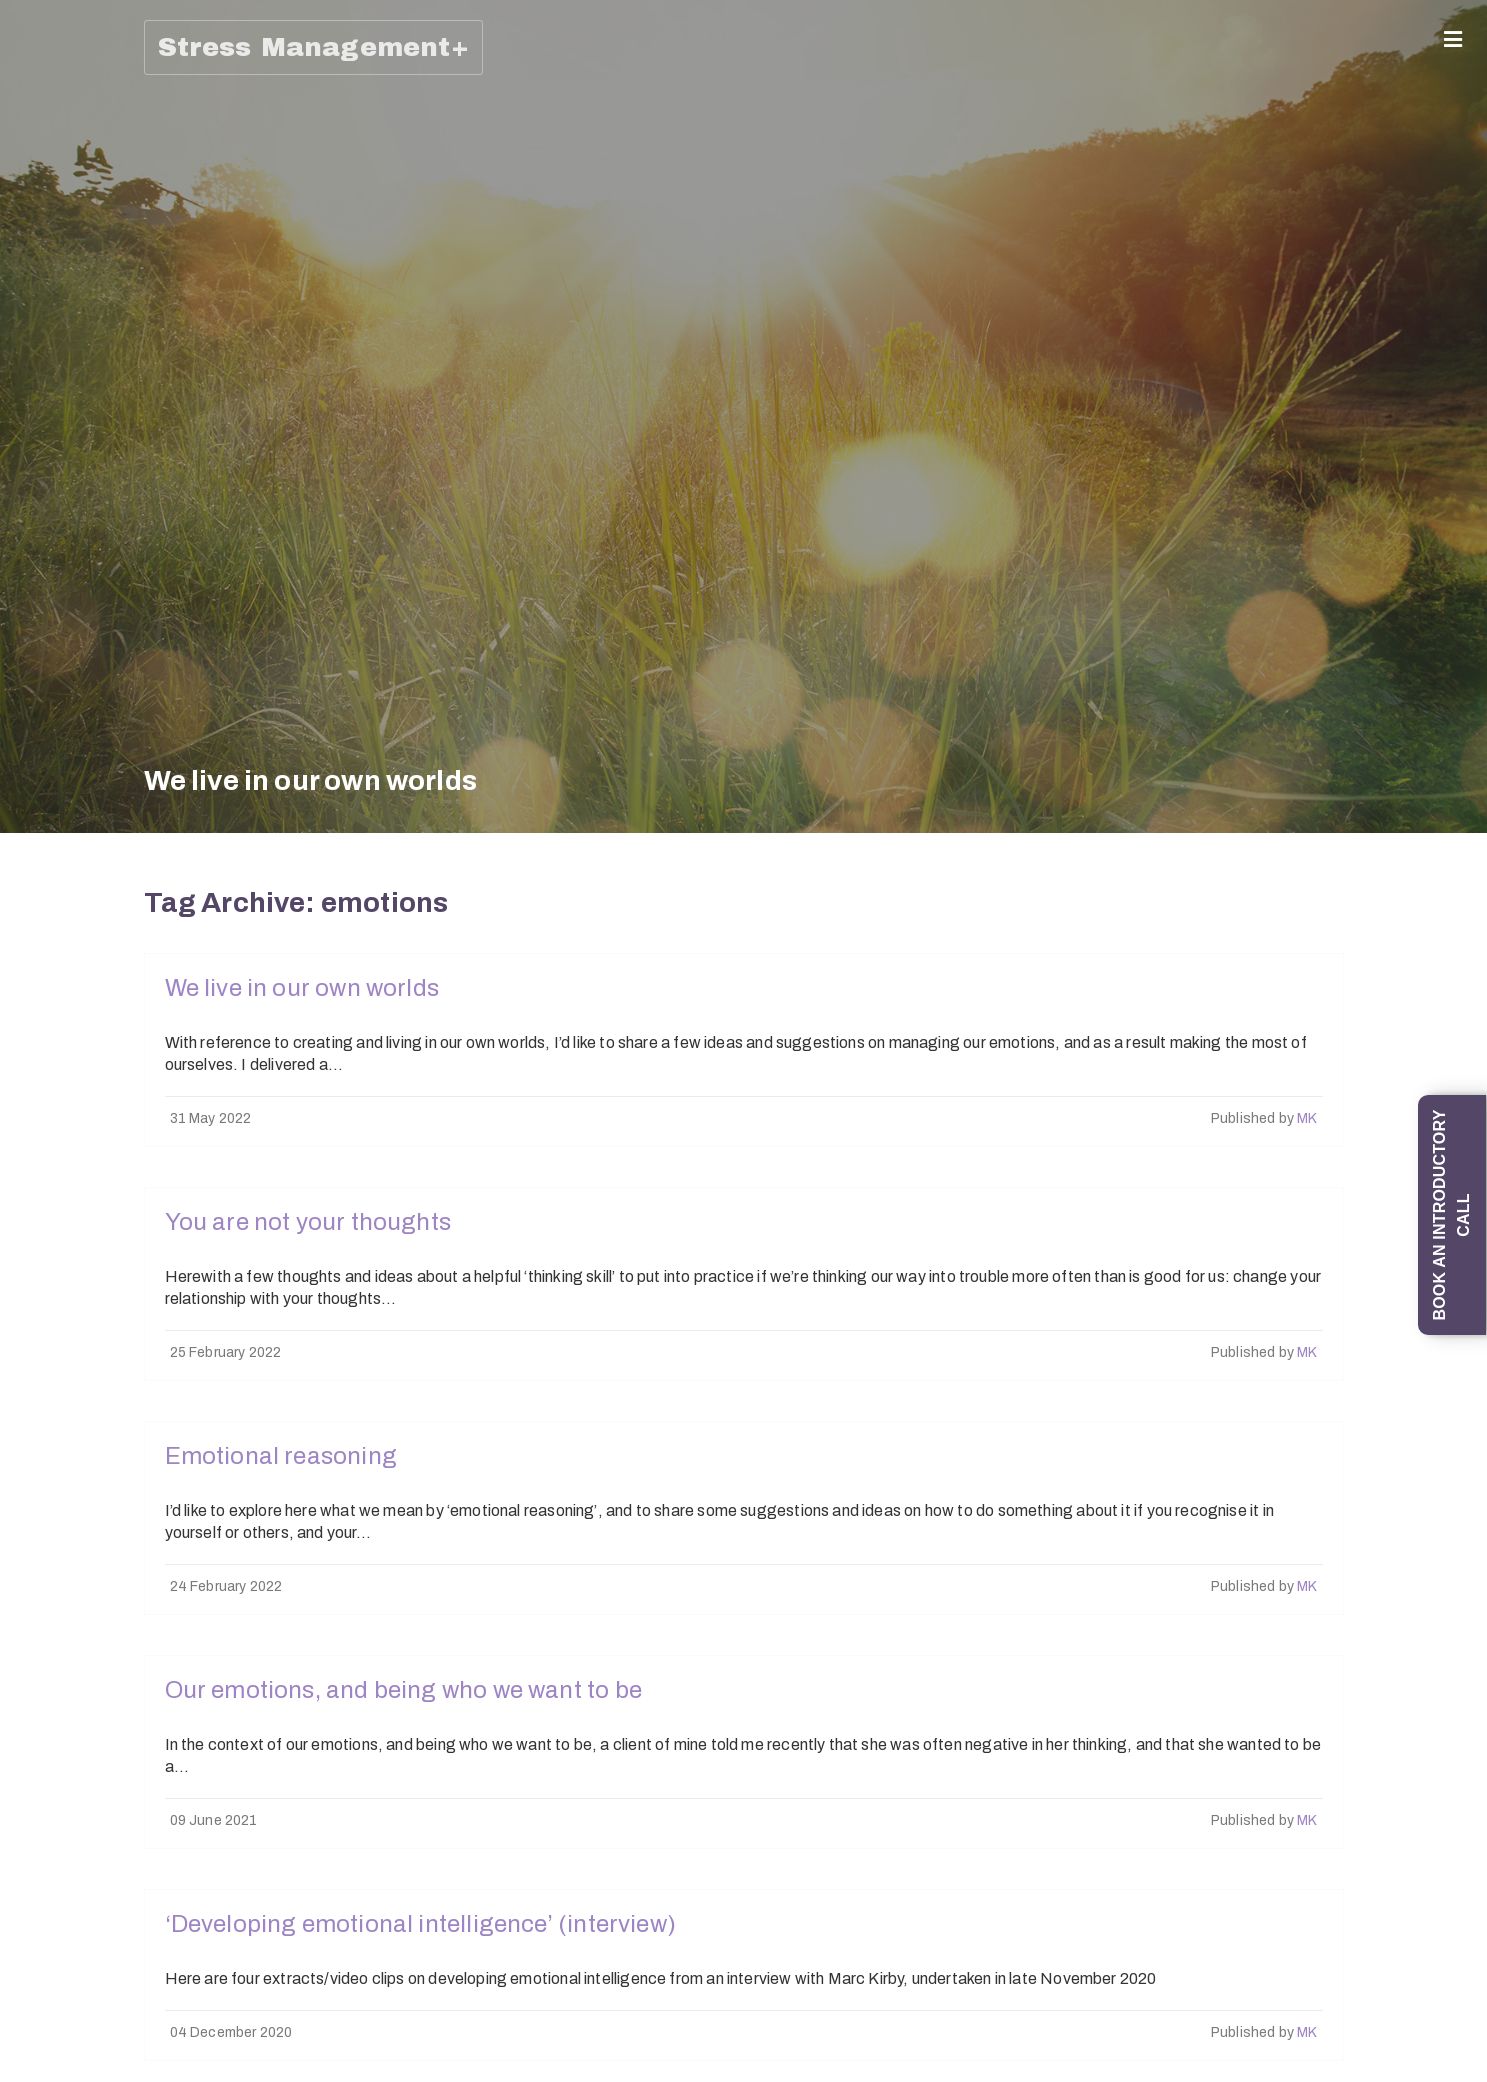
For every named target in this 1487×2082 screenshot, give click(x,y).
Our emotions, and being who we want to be (403, 1690)
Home (35, 75)
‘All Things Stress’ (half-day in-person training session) (40, 1419)
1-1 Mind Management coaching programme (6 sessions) (40, 681)
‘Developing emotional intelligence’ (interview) (420, 1924)
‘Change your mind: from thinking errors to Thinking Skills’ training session (40, 877)
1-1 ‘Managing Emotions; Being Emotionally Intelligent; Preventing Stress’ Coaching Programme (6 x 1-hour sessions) (40, 479)
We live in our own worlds (302, 988)
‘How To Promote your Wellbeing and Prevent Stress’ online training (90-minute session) (40, 1929)
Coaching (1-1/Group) (35, 167)
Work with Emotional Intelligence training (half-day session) (40, 1751)
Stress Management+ (313, 47)
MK (1307, 1118)
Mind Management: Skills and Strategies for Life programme (40, 277)
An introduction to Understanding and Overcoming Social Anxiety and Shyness (40, 1055)
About (35, 109)
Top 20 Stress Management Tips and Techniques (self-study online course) (40, 1589)
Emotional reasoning (281, 1456)
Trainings (35, 767)
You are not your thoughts (308, 1222)
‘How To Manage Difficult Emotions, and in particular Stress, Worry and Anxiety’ (40, 1241)
